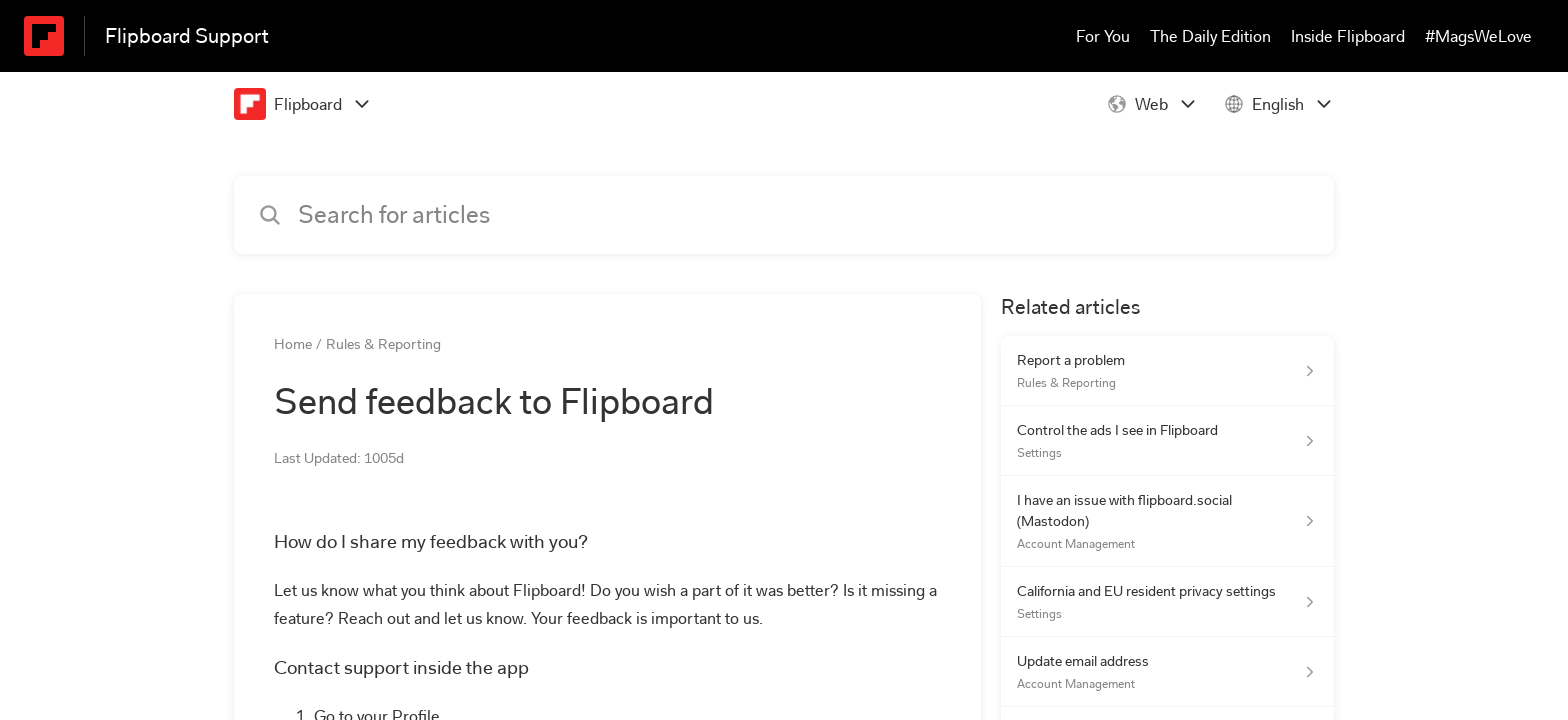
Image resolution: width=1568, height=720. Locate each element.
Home (293, 344)
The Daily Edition (1210, 36)
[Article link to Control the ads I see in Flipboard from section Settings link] (1167, 441)
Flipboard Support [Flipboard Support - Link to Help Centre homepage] (187, 36)
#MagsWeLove (1478, 36)
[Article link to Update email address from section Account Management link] (1167, 672)
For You (1103, 36)
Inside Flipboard (1348, 36)
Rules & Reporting (383, 344)
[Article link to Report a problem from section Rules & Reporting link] (1167, 371)
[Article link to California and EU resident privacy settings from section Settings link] (1167, 602)
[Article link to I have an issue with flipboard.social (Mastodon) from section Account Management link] (1167, 521)
